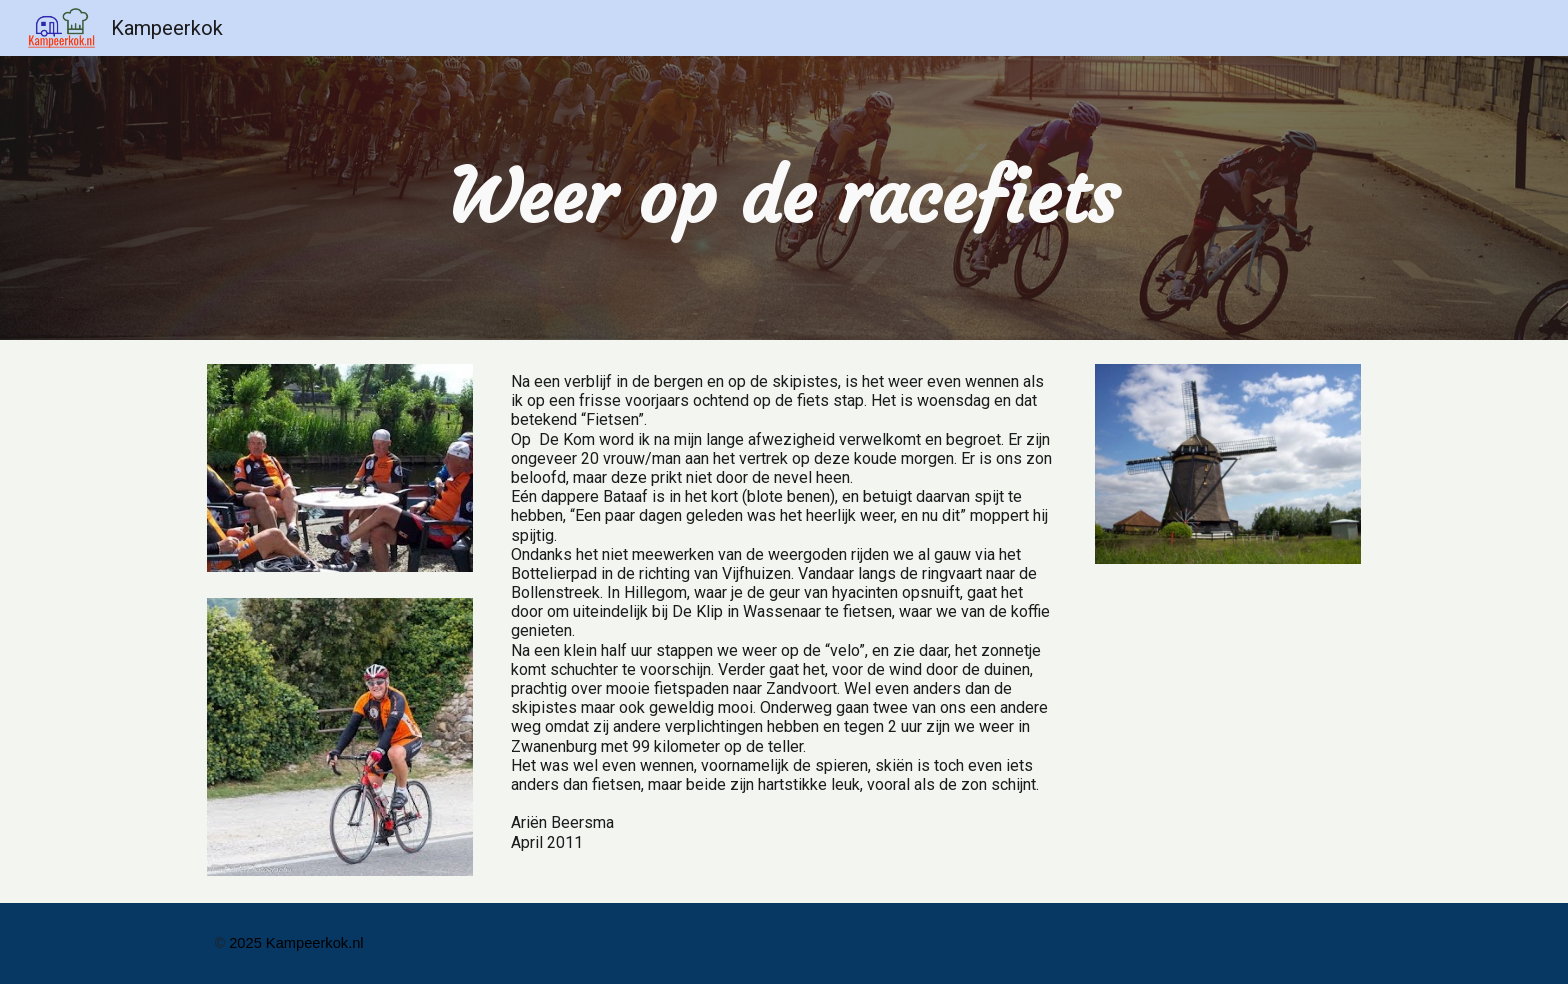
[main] (784, 197)
